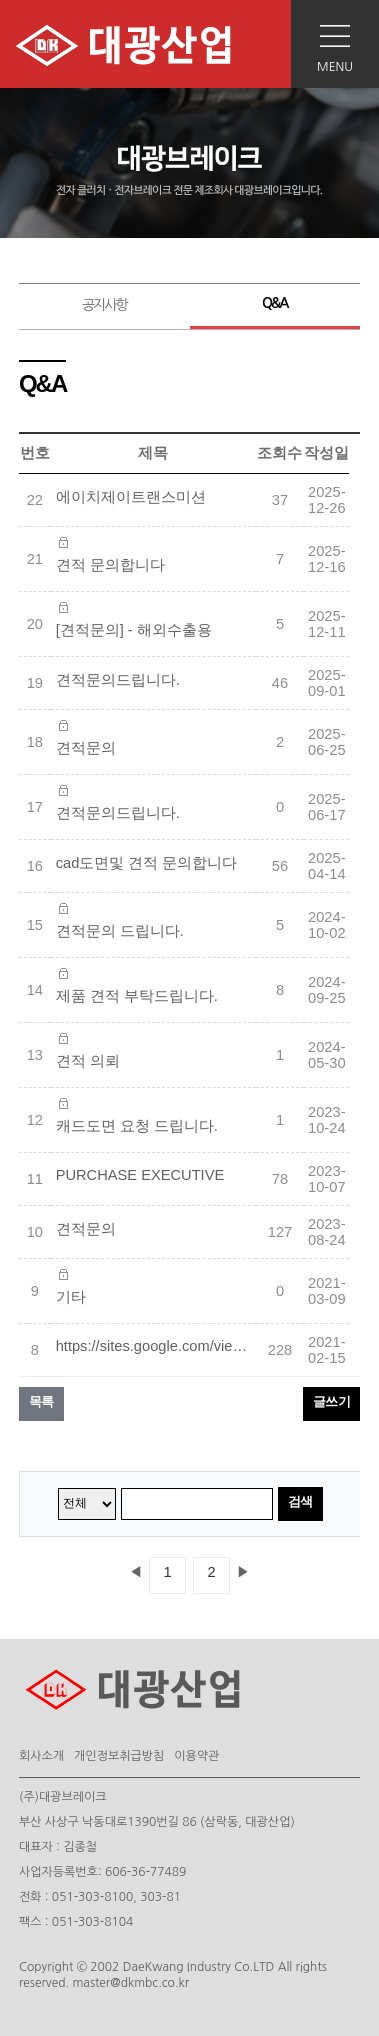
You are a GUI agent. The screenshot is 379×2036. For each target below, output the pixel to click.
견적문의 (86, 748)
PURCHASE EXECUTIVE (140, 1175)
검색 (300, 1501)
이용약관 (196, 1756)
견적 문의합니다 (110, 565)
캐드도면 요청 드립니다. (137, 1126)
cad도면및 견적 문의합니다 (147, 863)
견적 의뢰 (88, 1061)
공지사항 (104, 305)
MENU (335, 67)
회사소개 (41, 1756)
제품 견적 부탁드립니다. (137, 996)
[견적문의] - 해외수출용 (134, 630)
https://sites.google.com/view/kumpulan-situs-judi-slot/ (156, 1346)
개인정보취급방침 (119, 1756)
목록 (41, 1401)
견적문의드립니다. (118, 680)
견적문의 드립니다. (120, 931)
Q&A (274, 303)
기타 (71, 1297)
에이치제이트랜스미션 (131, 497)
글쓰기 (332, 1401)
